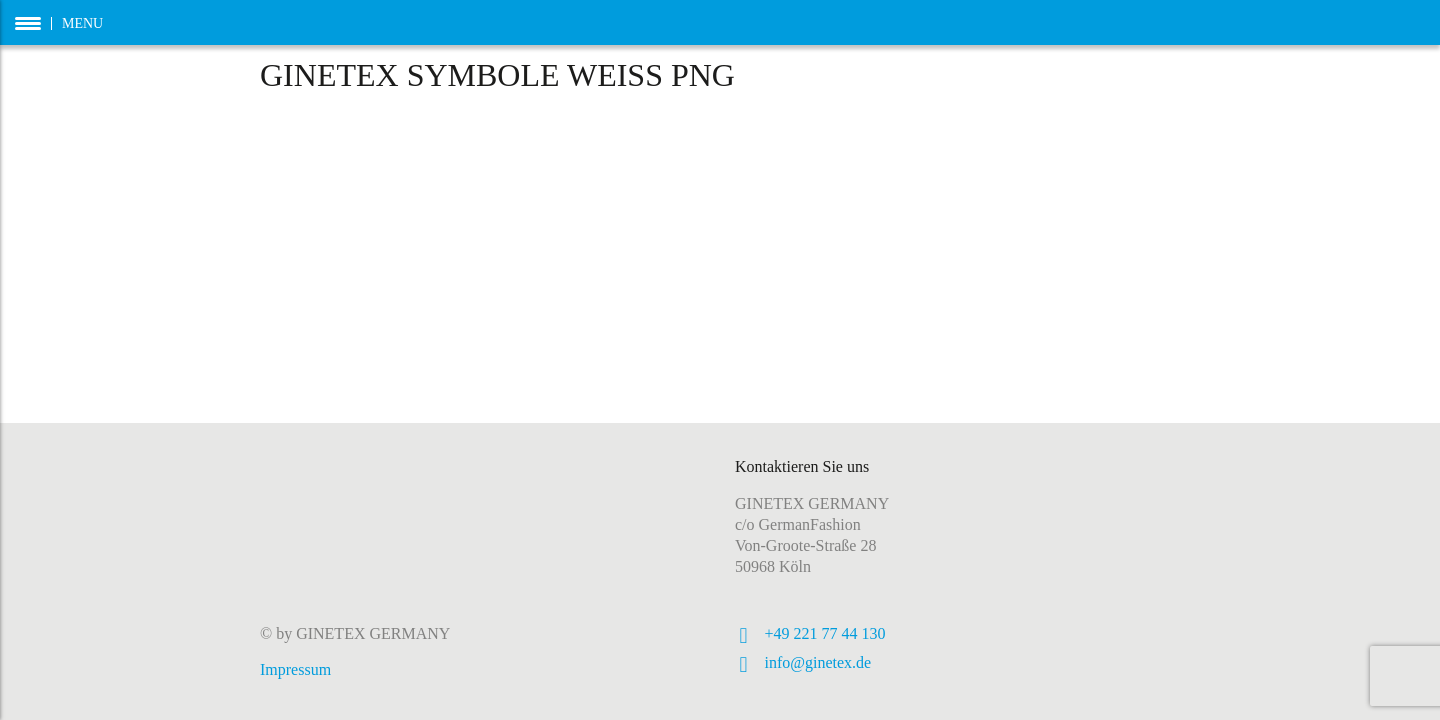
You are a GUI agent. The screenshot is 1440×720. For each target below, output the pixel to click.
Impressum (295, 669)
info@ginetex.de (818, 662)
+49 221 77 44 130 (825, 633)
